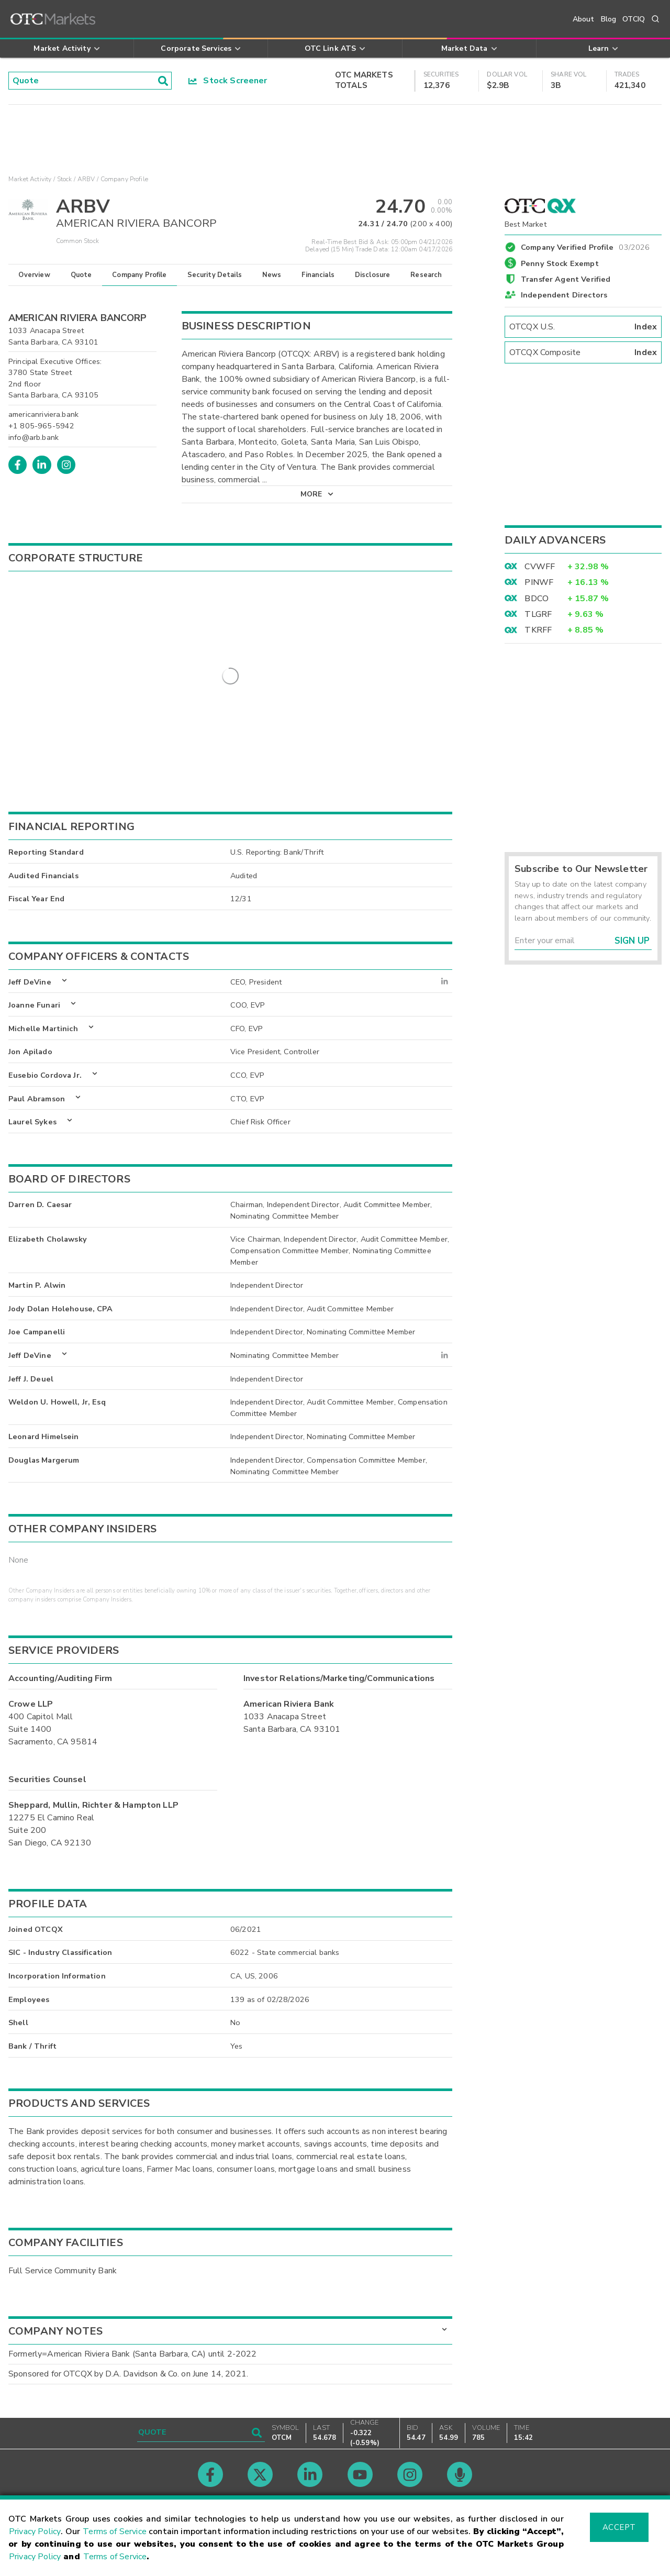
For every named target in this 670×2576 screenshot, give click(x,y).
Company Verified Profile (585, 245)
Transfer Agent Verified (565, 279)
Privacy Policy (35, 2531)
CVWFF (539, 566)
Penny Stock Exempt (560, 263)
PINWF (538, 582)
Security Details (214, 275)
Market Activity (29, 179)
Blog (609, 19)
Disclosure (372, 275)
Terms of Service (115, 2531)
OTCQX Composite (583, 352)
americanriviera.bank (43, 414)
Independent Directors (564, 294)
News (272, 275)
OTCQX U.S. (583, 326)
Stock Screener (227, 80)
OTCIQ (633, 19)
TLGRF (538, 614)
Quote (81, 275)
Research (426, 275)
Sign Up (632, 941)
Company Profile (139, 275)
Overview (34, 275)
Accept (619, 2527)
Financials (318, 275)
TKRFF (538, 630)
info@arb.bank (33, 437)
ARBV (86, 179)
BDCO (536, 598)
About (584, 19)
